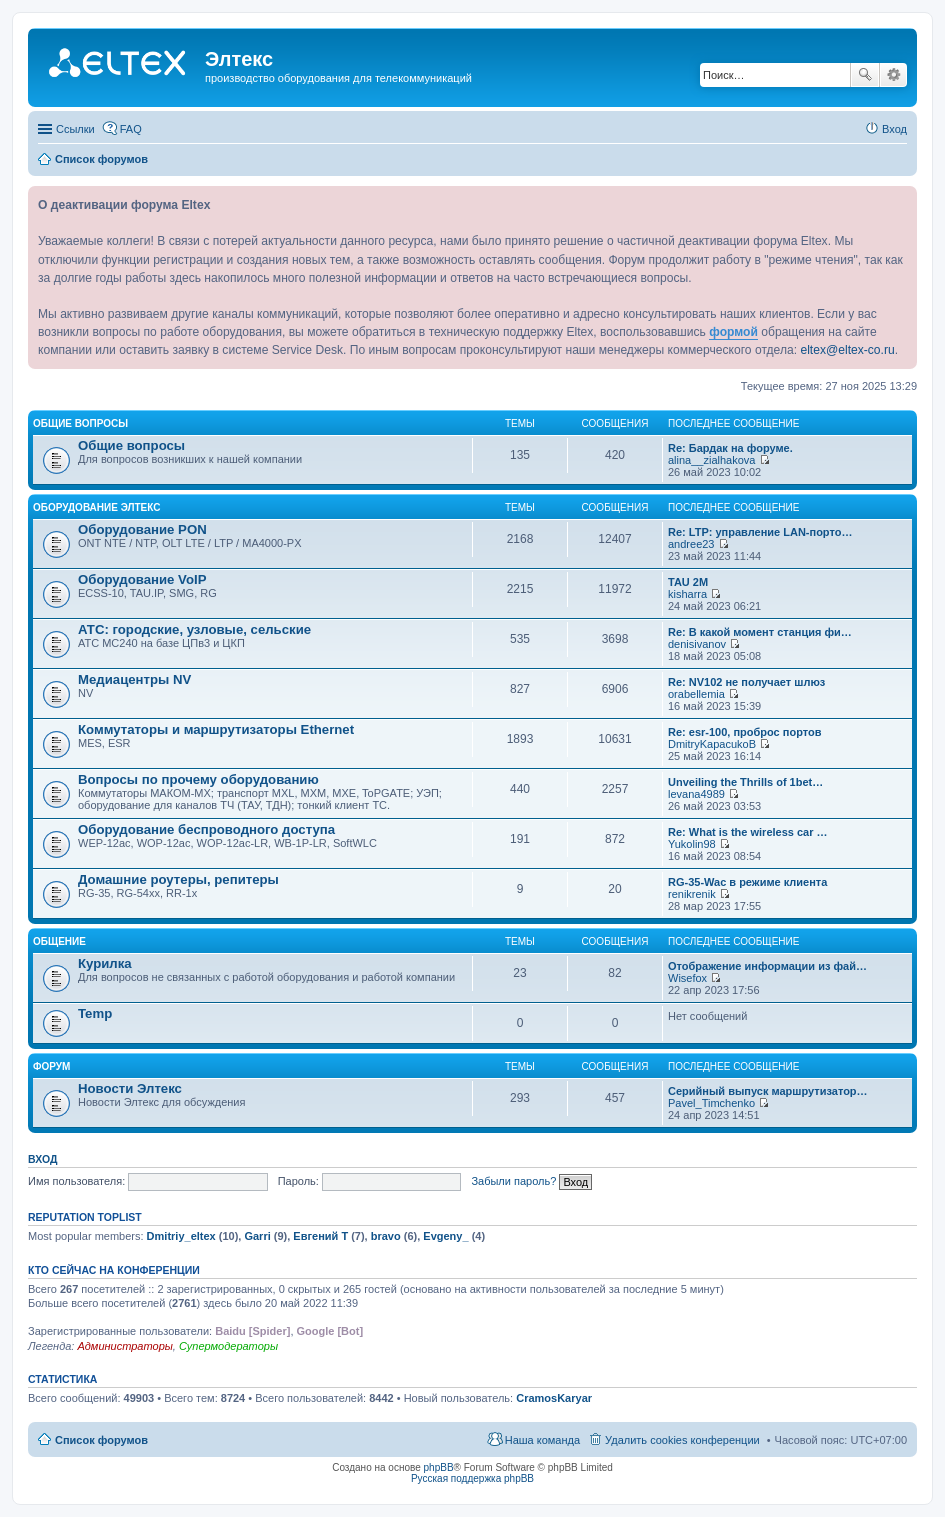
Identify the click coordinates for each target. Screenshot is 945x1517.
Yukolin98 (692, 844)
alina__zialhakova (711, 460)
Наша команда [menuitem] (542, 1440)
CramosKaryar (554, 1398)
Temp (95, 1013)
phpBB (439, 1467)
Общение (59, 941)
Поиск (865, 75)
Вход (42, 1159)
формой (733, 332)
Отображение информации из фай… (767, 966)
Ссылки (75, 129)
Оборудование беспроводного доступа (206, 829)
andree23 (691, 544)
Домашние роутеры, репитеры (178, 879)
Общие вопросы (80, 423)
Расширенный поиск (893, 75)
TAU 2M (688, 582)
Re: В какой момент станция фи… (760, 632)
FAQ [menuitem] (131, 129)
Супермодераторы (228, 1346)
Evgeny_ (445, 1236)
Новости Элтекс (130, 1088)
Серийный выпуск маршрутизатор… (768, 1091)
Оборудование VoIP (142, 579)
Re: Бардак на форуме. (730, 448)
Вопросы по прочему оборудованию (198, 779)
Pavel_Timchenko (711, 1103)
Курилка (105, 963)
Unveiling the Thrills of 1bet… (745, 782)
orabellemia (696, 694)
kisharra (687, 594)
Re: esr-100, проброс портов (744, 732)
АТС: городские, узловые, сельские (194, 629)
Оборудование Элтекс (96, 507)
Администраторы (124, 1346)
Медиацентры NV (134, 679)
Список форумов (101, 1440)
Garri (257, 1236)
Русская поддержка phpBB (472, 1478)
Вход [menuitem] (894, 129)
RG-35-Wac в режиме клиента (747, 882)
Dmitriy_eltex (181, 1236)
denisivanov (697, 644)
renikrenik (692, 894)
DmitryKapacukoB (712, 744)
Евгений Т (320, 1236)
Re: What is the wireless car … (748, 832)
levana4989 (696, 794)
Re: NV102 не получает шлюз (746, 682)
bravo (386, 1236)
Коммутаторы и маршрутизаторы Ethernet (216, 729)
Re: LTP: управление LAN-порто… (760, 532)
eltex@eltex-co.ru (847, 350)
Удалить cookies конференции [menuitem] (682, 1440)
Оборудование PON (142, 529)
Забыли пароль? (513, 1181)
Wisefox (687, 978)
